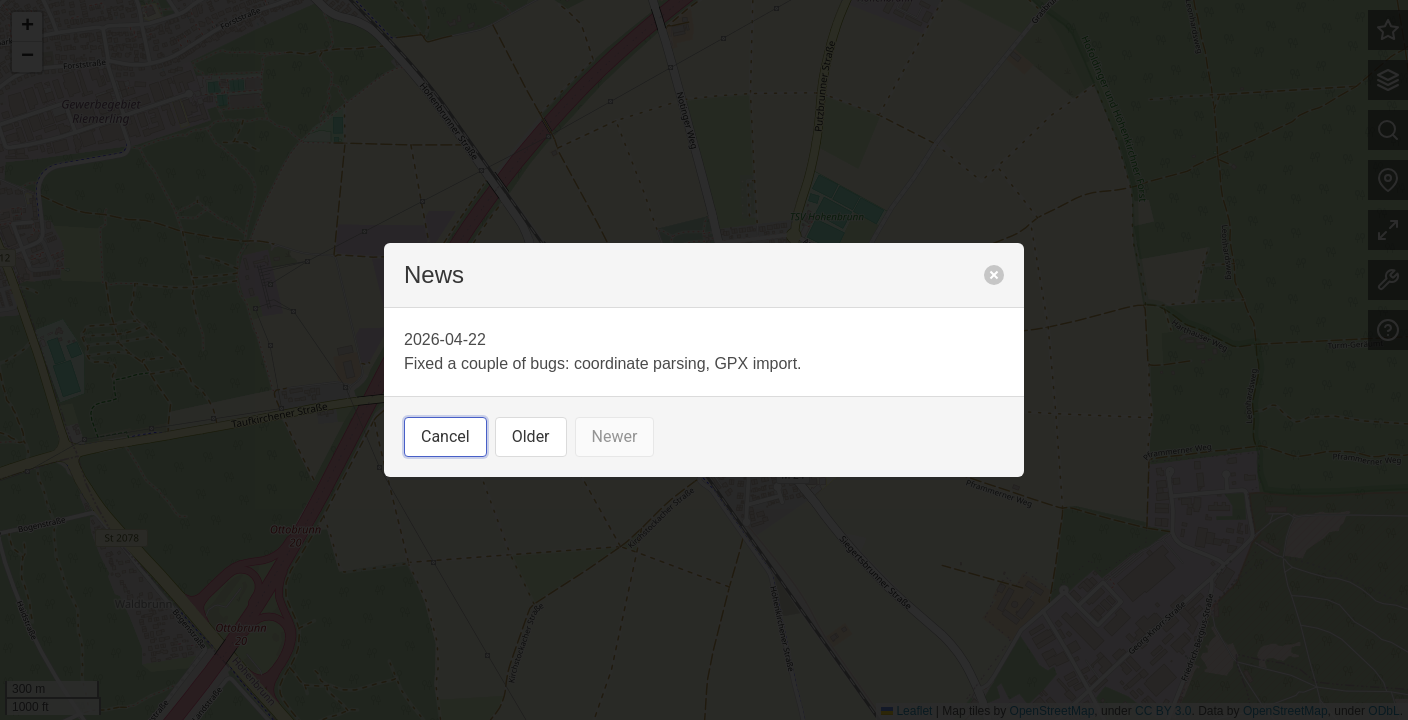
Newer (615, 436)
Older (531, 436)
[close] (994, 275)
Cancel (445, 436)
